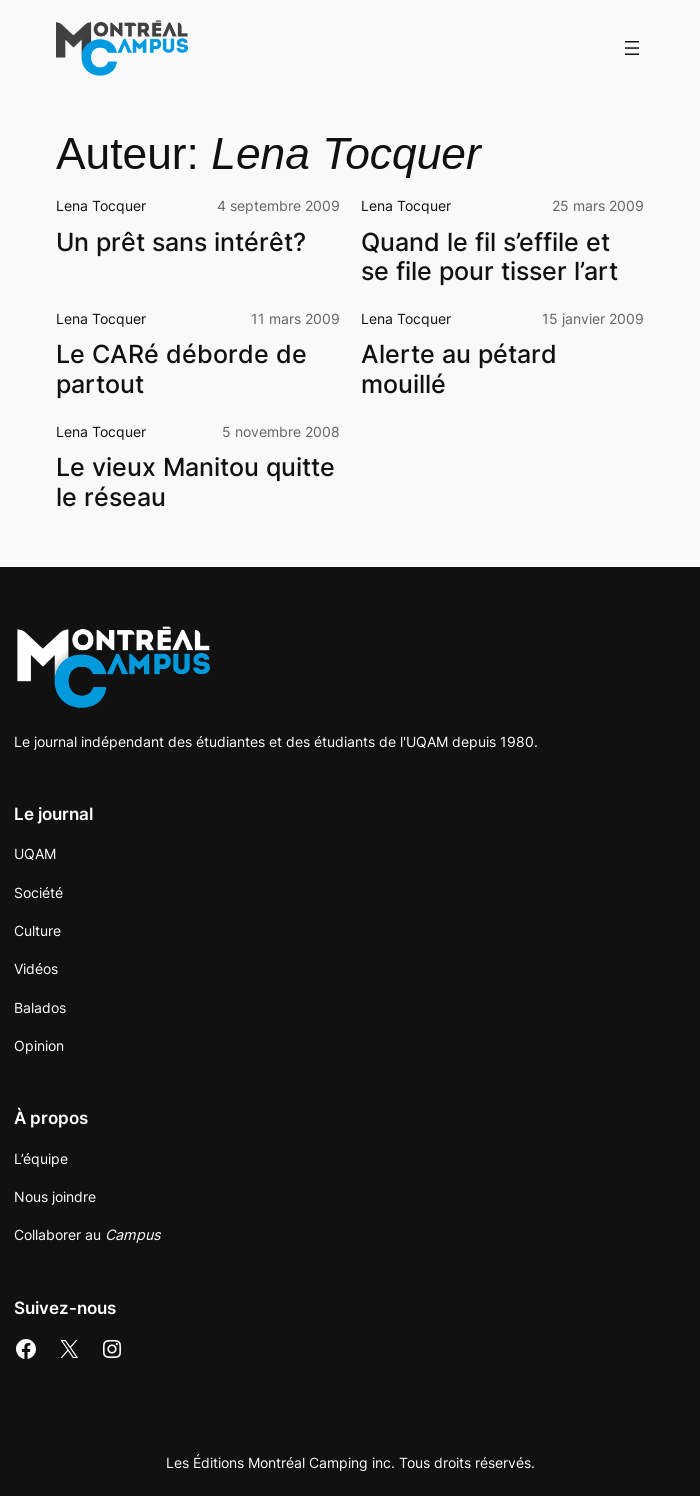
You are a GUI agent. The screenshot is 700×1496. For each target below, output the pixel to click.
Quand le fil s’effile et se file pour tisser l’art (489, 257)
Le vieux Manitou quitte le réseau (195, 482)
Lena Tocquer (101, 205)
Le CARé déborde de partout (181, 369)
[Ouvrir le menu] (632, 48)
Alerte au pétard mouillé (459, 369)
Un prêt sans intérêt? (181, 242)
